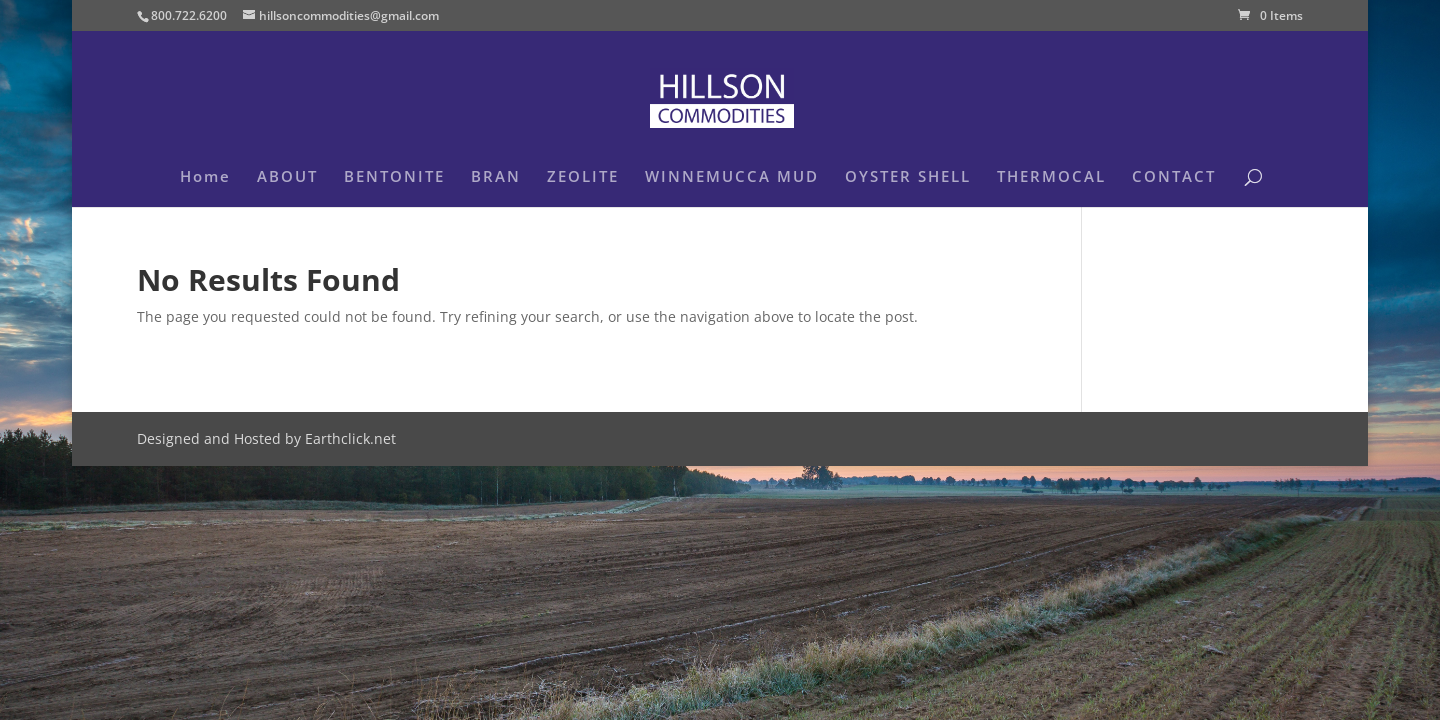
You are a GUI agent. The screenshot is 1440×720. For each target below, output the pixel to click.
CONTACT (1174, 177)
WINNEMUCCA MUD (732, 177)
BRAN (496, 177)
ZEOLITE (583, 177)
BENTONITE (394, 177)
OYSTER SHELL (908, 177)
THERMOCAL (1051, 177)
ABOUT (287, 177)
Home (205, 177)
